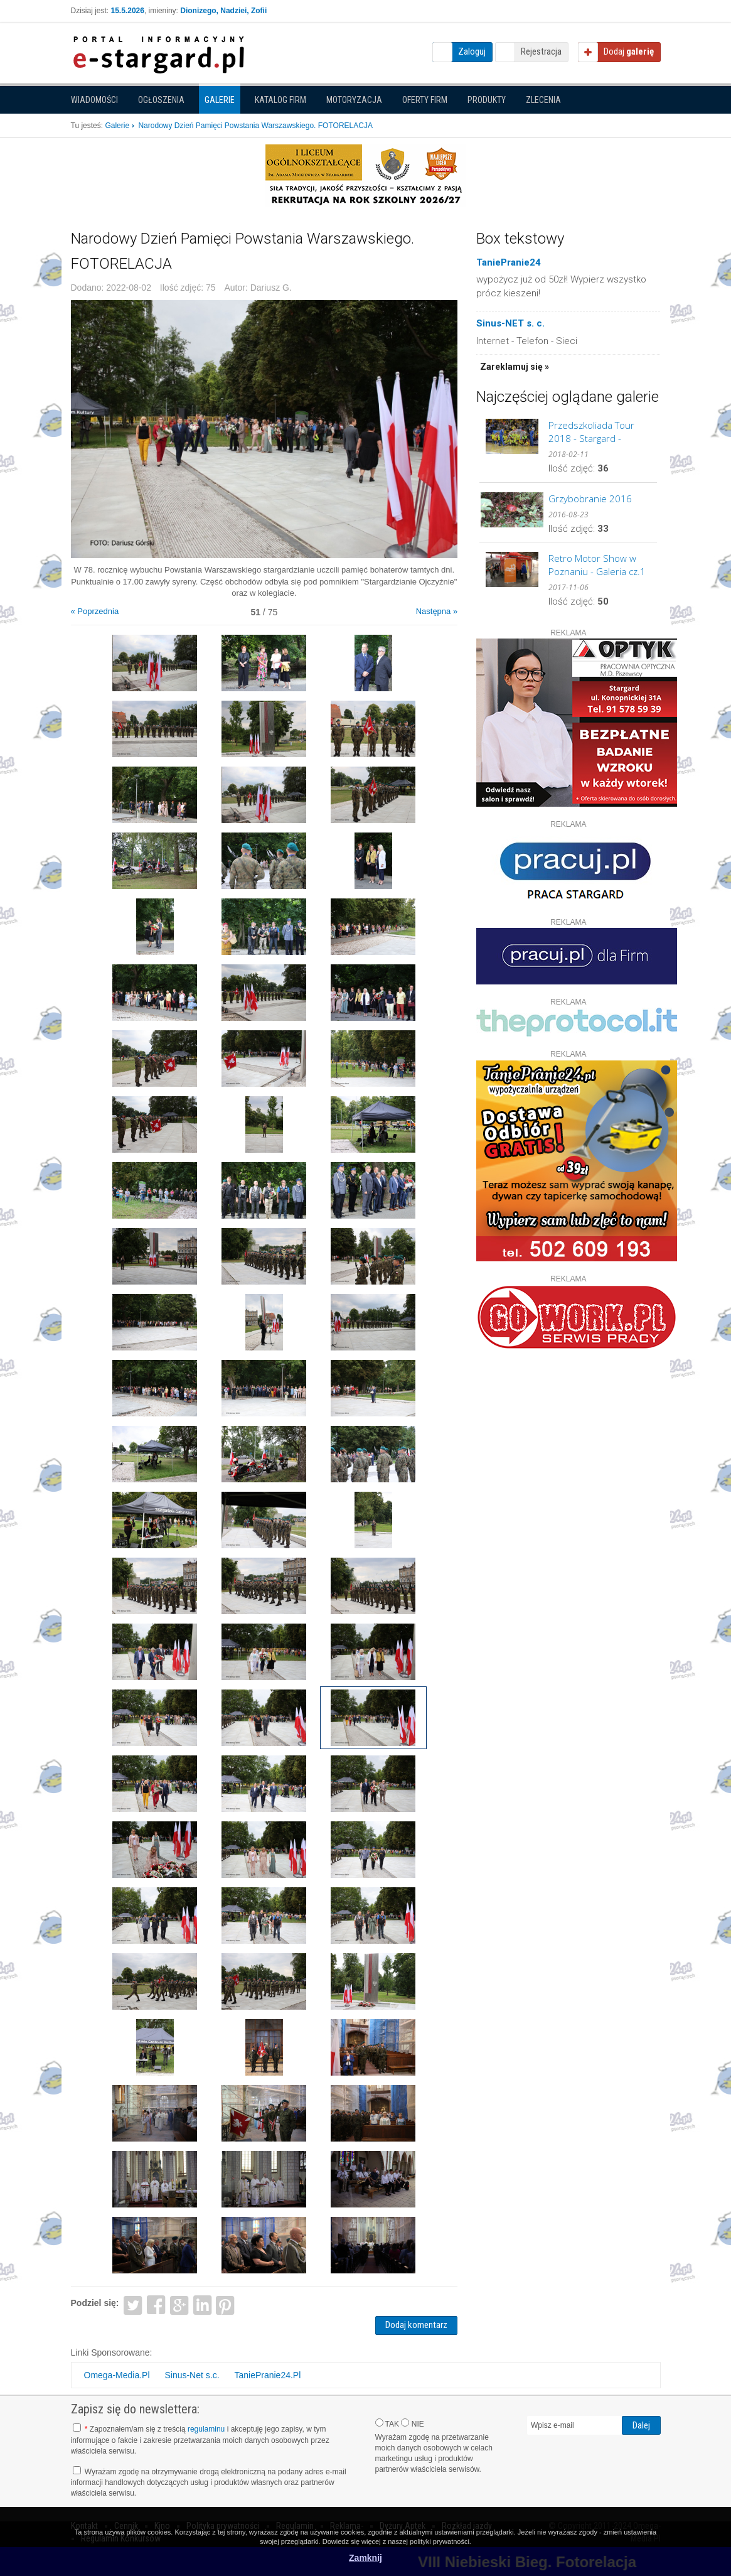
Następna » (437, 611)
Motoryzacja (354, 100)
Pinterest (225, 2304)
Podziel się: (95, 2303)
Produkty (486, 100)
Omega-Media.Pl (117, 2375)
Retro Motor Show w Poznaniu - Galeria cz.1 (597, 565)
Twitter (132, 2304)
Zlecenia (543, 100)
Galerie (220, 100)
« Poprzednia (95, 611)
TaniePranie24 (508, 262)
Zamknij (365, 2558)
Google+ (179, 2304)
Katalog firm (280, 100)
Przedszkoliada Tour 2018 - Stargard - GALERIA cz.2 (591, 432)
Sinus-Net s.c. (191, 2375)
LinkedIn (202, 2304)
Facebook (156, 2304)
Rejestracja (541, 51)
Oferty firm (424, 100)
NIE (412, 2423)
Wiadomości (94, 100)
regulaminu (206, 2429)
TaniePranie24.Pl (267, 2375)
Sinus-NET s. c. (510, 323)
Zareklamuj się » (514, 367)
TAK (387, 2423)
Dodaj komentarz (416, 2325)
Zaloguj (472, 51)
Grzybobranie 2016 (590, 498)
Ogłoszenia (161, 100)
